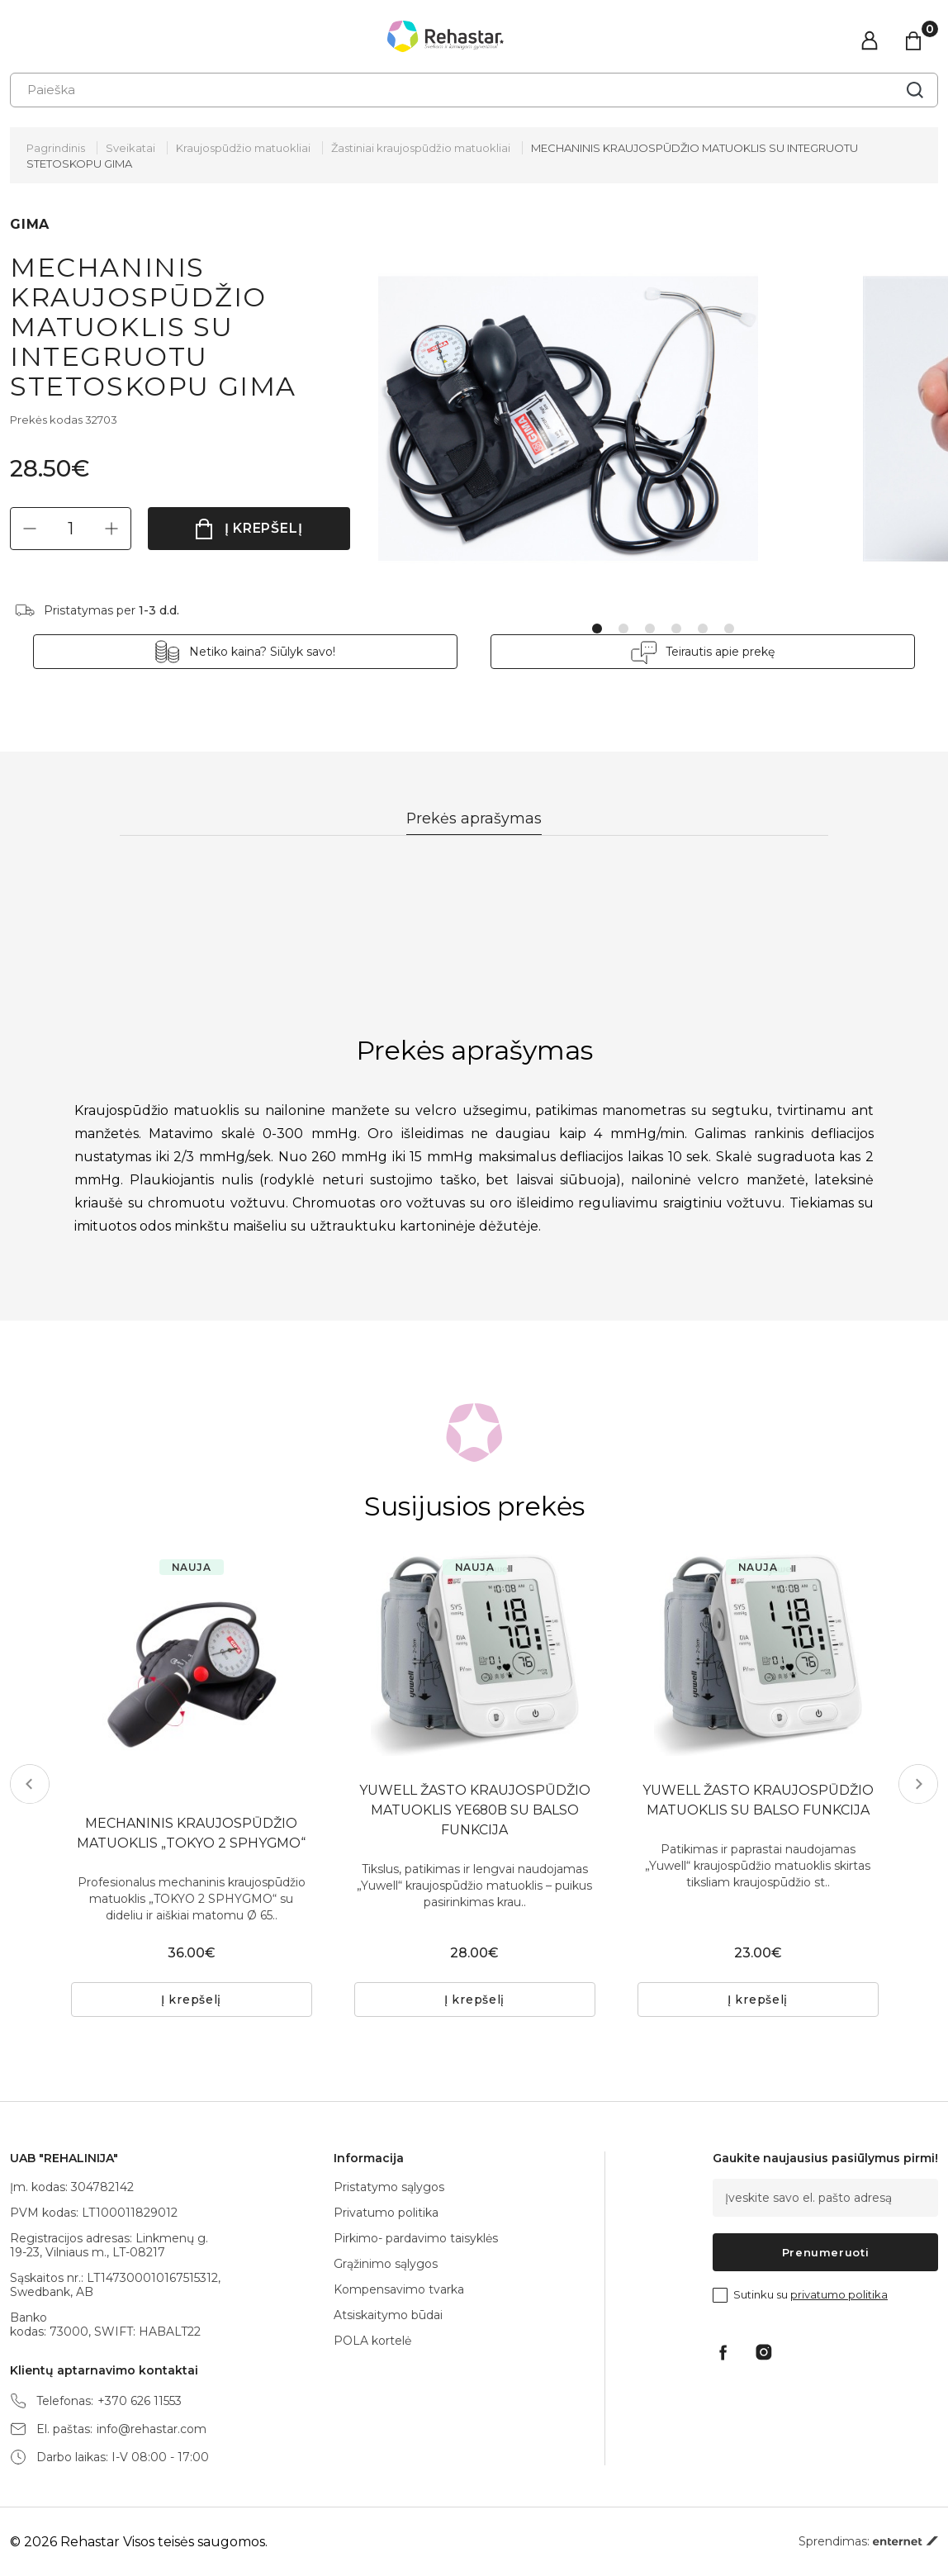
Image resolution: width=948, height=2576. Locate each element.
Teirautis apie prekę (706, 651)
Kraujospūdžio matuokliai (243, 147)
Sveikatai (130, 147)
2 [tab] (623, 628)
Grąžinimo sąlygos (386, 2263)
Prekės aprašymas (474, 818)
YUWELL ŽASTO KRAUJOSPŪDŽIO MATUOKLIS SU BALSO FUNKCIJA (758, 1800)
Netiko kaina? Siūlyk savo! (277, 651)
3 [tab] (650, 628)
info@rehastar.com (151, 2429)
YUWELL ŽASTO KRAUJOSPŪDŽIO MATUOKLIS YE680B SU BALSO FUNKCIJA (474, 1810)
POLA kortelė (372, 2340)
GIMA (30, 224)
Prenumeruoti (826, 2252)
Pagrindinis (55, 147)
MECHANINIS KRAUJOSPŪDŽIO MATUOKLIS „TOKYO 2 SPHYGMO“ (191, 1833)
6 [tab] (729, 628)
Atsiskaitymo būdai (388, 2315)
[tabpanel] (620, 419)
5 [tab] (703, 628)
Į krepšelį (264, 528)
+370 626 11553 (139, 2401)
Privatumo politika (386, 2212)
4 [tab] (676, 628)
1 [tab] (597, 628)
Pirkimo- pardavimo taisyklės (416, 2238)
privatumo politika (839, 2294)
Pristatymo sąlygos (389, 2187)
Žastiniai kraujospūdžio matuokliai (420, 147)
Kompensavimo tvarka (399, 2289)
